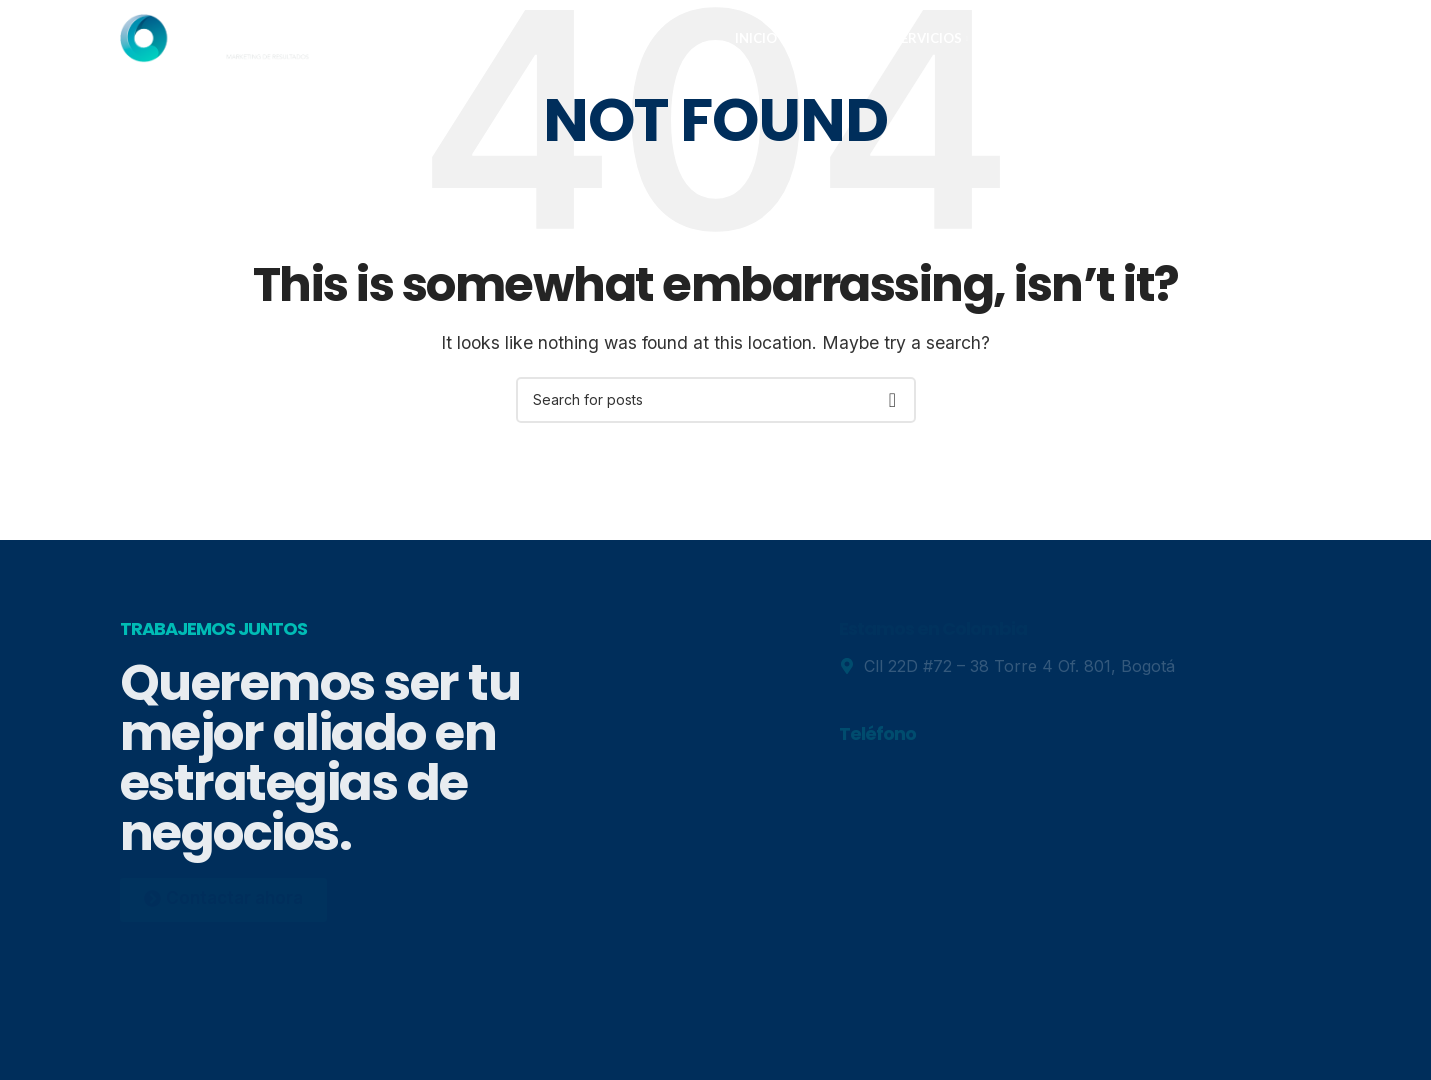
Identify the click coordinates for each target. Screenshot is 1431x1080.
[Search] (716, 400)
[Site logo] (215, 43)
